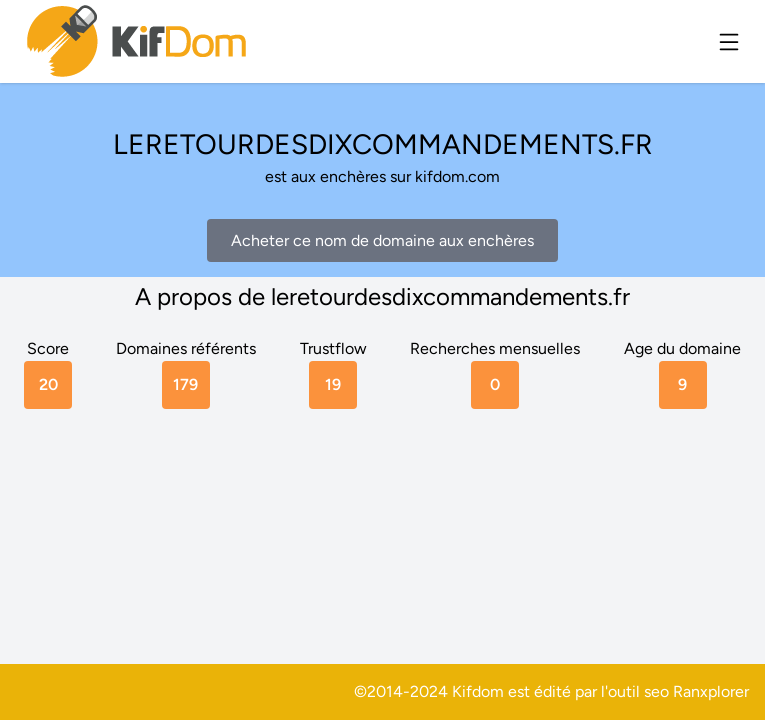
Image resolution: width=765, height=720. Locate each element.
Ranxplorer (711, 691)
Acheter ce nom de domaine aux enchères (382, 240)
